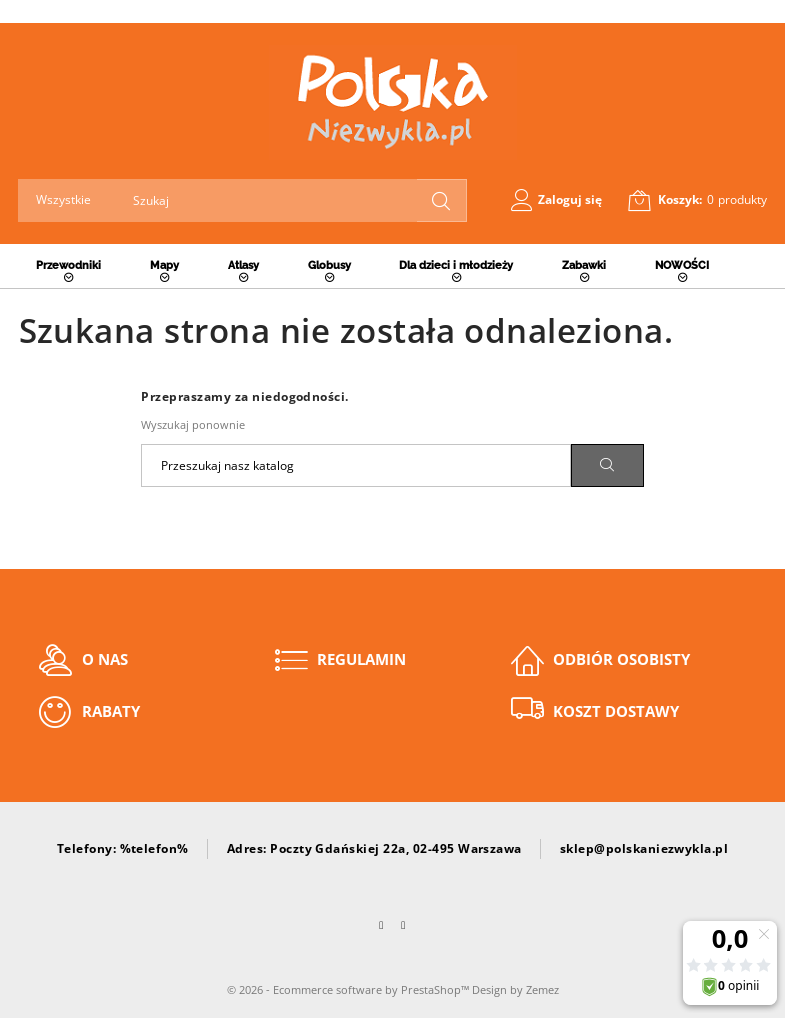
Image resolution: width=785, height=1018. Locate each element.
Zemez (542, 989)
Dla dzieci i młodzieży (456, 265)
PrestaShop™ (436, 989)
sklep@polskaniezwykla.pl (644, 848)
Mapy (164, 265)
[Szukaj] (356, 465)
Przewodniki (68, 265)
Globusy (329, 265)
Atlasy (243, 265)
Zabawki (584, 265)
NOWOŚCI (682, 265)
